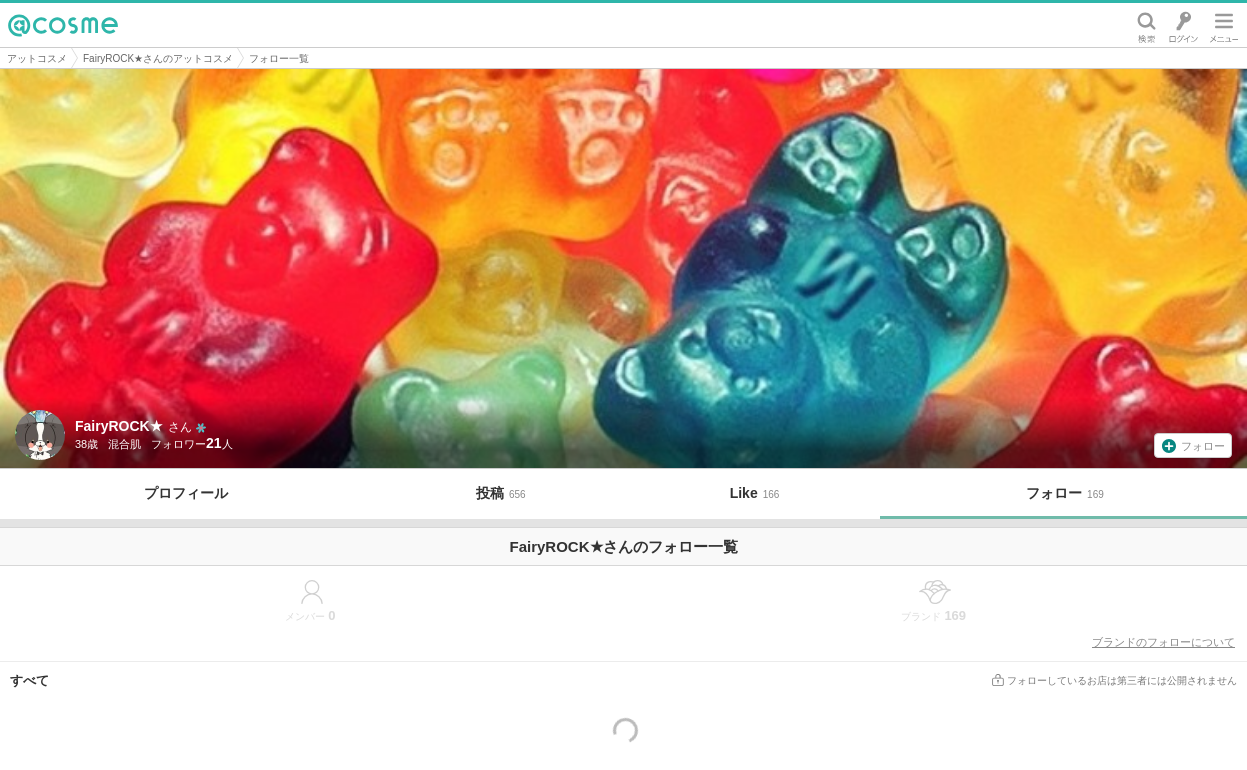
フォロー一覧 (279, 58)
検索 (1146, 25)
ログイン (1183, 25)
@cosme (63, 25)
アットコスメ (37, 58)
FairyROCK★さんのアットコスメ (158, 58)
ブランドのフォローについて (1163, 642)
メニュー (1224, 25)
